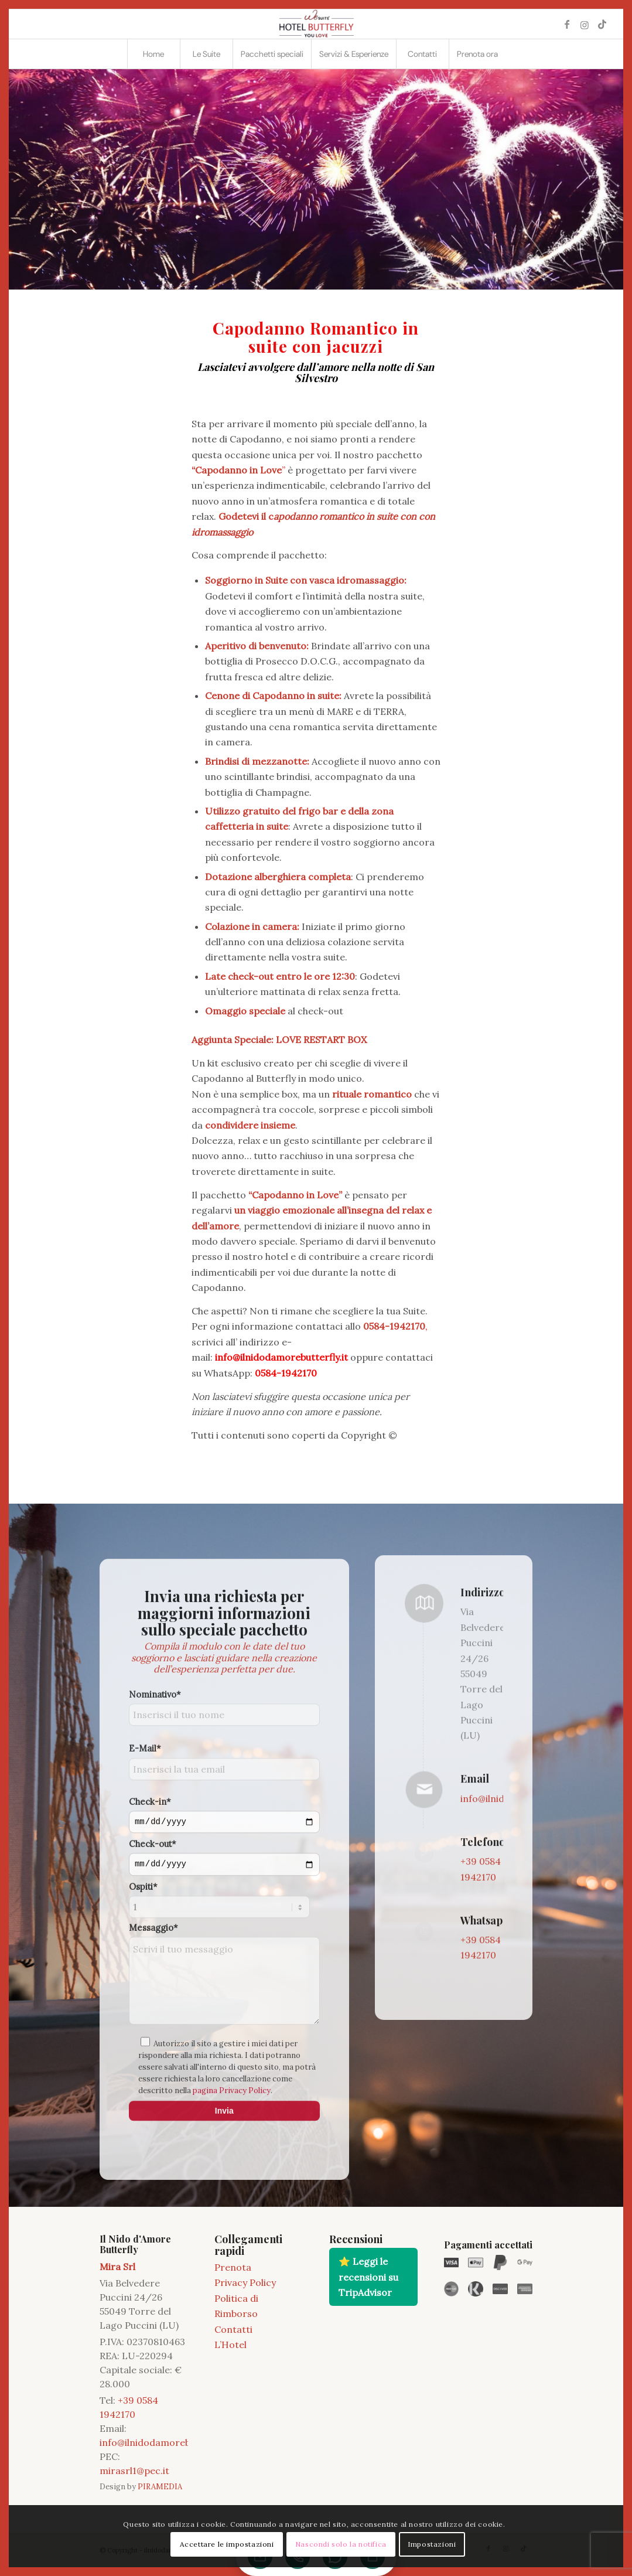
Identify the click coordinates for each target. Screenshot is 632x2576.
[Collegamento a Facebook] (567, 24)
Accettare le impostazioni (227, 2544)
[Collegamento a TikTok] (602, 24)
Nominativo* (155, 1932)
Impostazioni (432, 2544)
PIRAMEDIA (160, 2487)
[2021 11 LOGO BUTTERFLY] (315, 24)
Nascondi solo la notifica (341, 2544)
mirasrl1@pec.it (134, 2470)
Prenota (232, 2267)
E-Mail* (145, 1986)
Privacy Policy (245, 2282)
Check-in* (150, 2039)
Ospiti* (143, 2124)
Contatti (233, 2329)
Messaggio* (153, 2166)
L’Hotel (230, 2344)
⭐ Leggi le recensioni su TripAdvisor (368, 2276)
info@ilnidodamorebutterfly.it (166, 2442)
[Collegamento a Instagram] (584, 24)
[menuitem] (153, 54)
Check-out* (152, 2082)
